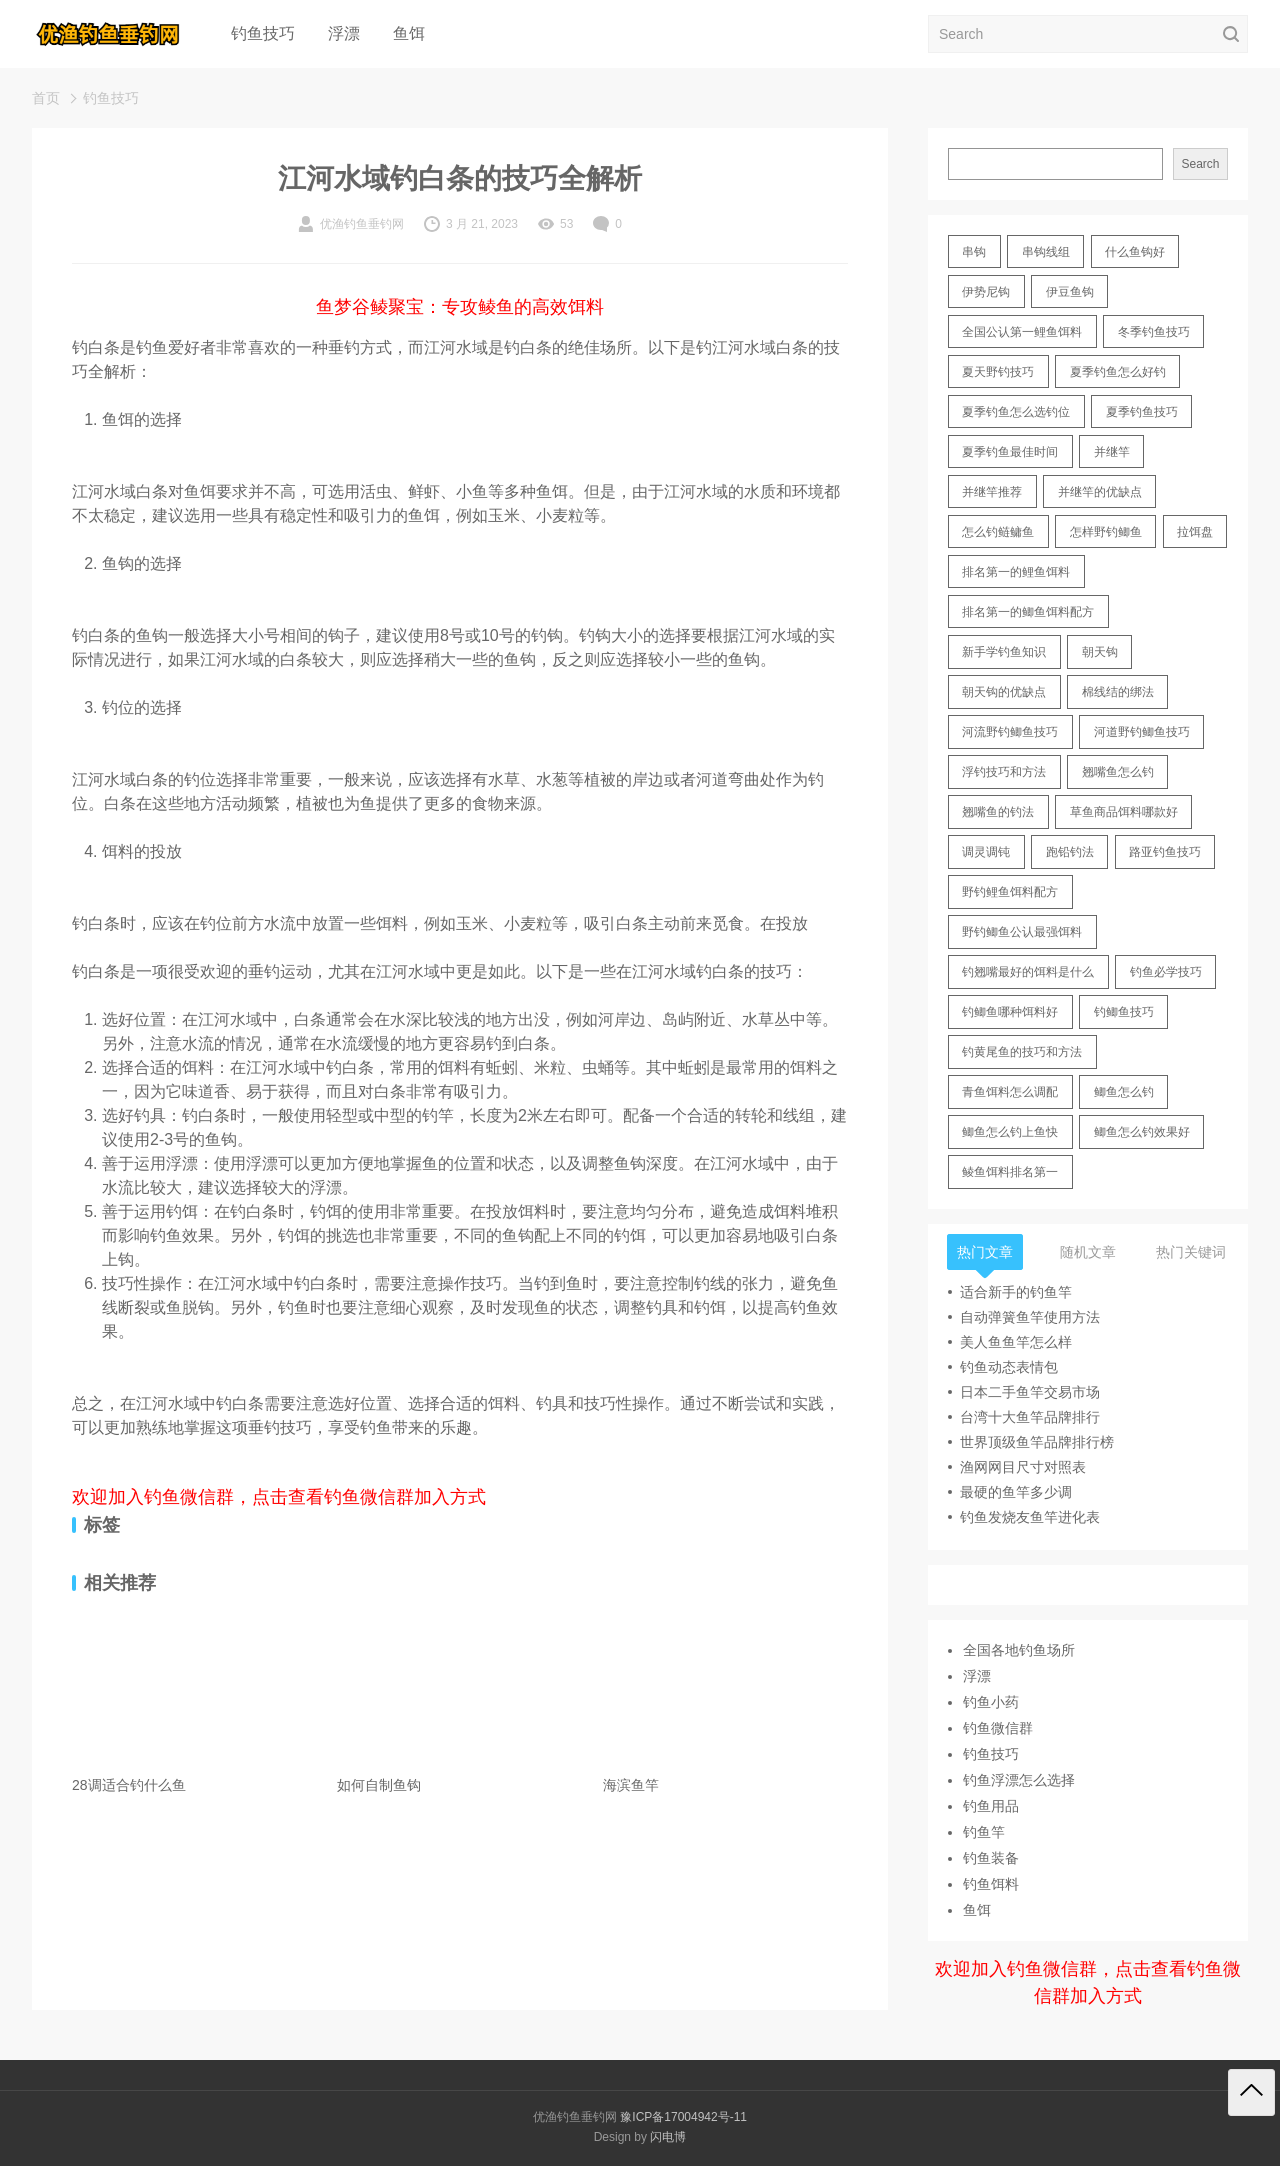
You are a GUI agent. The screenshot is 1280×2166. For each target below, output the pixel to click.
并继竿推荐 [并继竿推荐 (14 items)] (992, 492)
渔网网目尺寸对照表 (1023, 1467)
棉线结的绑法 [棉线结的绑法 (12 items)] (1118, 692)
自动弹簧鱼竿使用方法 (1030, 1317)
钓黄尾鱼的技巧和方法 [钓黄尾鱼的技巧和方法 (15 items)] (1022, 1052)
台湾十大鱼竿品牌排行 (1030, 1417)
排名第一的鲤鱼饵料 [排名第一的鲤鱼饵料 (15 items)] (1016, 572)
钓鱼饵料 (991, 1884)
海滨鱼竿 (631, 1785)
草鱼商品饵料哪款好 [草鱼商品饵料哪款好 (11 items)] (1124, 812)
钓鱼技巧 (263, 33)
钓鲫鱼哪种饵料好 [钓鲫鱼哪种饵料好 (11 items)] (1010, 1012)
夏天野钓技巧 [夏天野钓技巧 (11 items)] (998, 372)
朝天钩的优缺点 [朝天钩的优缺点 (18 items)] (1004, 692)
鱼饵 (409, 33)
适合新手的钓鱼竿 (1016, 1292)
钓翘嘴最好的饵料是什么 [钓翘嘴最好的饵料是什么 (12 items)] (1028, 972)
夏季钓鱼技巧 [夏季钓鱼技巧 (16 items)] (1142, 412)
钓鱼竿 (984, 1832)
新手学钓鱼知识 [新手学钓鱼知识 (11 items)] (1004, 652)
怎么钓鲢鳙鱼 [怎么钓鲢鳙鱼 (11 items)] (998, 532)
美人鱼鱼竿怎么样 (1016, 1342)
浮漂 (344, 33)
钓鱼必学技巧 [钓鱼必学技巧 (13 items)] (1166, 972)
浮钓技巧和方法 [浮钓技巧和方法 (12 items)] (1004, 772)
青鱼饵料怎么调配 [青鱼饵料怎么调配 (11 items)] (1010, 1092)
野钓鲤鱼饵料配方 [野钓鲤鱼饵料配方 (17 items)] (1010, 892)
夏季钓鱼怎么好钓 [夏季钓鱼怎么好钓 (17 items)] (1118, 372)
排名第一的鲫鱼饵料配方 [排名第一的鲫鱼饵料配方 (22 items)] (1028, 612)
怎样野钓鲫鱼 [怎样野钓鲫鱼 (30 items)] (1106, 532)
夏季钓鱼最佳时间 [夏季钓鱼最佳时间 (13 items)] (1010, 452)
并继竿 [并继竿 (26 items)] (1112, 452)
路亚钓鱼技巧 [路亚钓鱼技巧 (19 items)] (1165, 852)
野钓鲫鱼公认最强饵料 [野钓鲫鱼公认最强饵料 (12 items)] (1022, 932)
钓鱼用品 (991, 1806)
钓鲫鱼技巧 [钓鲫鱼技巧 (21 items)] (1124, 1012)
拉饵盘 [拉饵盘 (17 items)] (1195, 532)
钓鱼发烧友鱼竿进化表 (1030, 1517)
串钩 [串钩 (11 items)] (974, 252)
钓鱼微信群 (998, 1728)
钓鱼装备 (991, 1858)
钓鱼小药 (991, 1702)
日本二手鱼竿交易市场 (1030, 1392)
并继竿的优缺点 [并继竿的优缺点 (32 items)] (1100, 492)
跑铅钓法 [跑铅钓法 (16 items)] (1070, 852)
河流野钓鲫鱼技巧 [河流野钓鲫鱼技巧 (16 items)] (1010, 732)
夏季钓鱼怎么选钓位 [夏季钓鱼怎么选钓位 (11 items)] (1016, 412)
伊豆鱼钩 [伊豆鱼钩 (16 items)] (1070, 292)
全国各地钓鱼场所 (1019, 1650)
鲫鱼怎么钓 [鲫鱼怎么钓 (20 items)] (1124, 1092)
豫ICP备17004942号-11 (683, 2117)
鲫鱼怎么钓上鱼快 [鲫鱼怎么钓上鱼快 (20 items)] (1010, 1132)
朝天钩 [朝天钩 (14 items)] (1100, 652)
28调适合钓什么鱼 (129, 1785)
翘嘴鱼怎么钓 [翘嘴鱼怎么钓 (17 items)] (1118, 772)
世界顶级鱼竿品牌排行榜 (1037, 1442)
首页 (46, 98)
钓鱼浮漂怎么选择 (1019, 1780)
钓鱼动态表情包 (1009, 1367)
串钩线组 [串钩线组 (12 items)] (1046, 252)
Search (1200, 164)
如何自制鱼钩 (379, 1785)
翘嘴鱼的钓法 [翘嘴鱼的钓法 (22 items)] (998, 812)
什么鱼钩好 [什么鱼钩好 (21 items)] (1135, 252)
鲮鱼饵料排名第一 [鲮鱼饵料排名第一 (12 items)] (1010, 1172)
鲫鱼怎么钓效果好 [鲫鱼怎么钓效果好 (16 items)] (1142, 1132)
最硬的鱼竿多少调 (1016, 1492)
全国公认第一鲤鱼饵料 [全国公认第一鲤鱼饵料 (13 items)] (1022, 332)
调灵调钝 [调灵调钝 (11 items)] (986, 852)
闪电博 (668, 2137)
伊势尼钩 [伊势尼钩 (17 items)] (986, 292)
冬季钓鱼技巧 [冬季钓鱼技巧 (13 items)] (1154, 332)
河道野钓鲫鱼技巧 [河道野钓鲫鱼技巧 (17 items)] (1142, 732)
